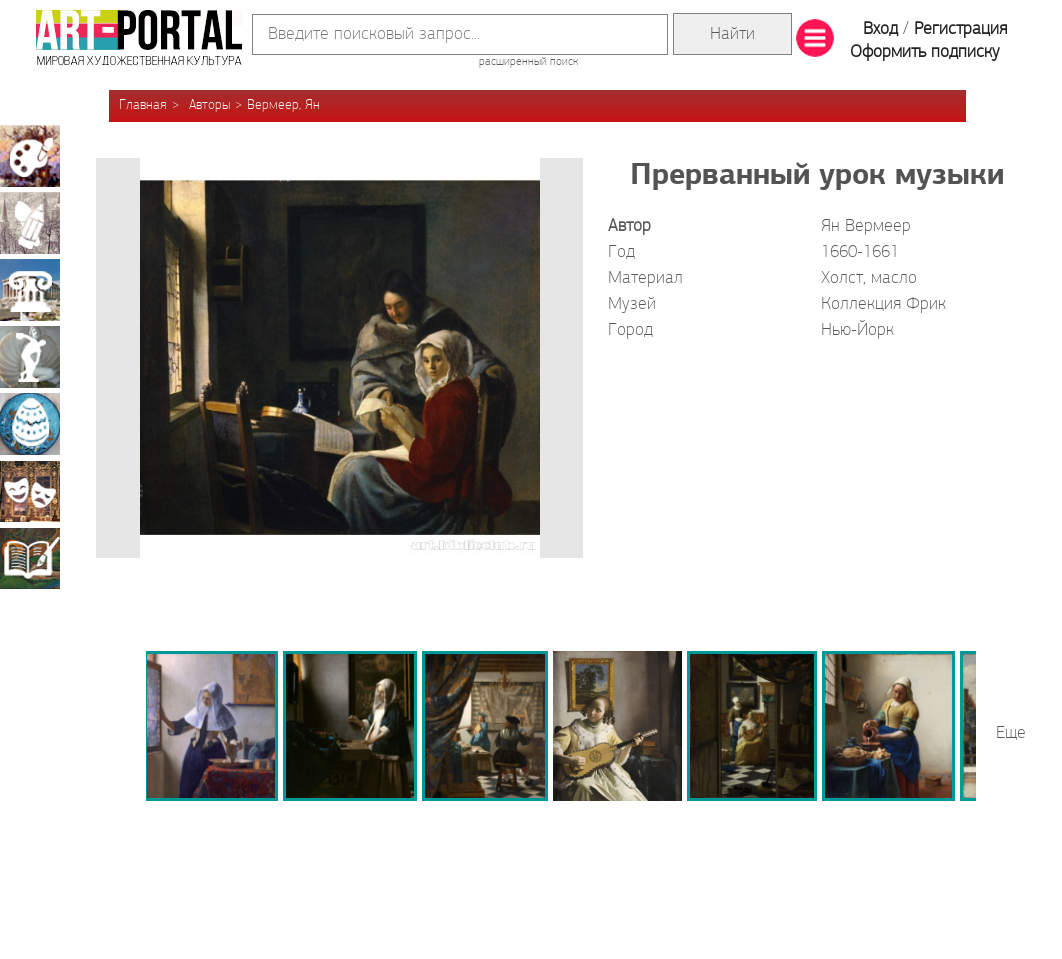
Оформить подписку (925, 52)
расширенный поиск (528, 62)
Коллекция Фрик (883, 304)
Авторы (209, 105)
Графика (30, 223)
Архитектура (30, 290)
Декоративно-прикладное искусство (30, 424)
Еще (1011, 733)
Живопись (30, 156)
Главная (143, 105)
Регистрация (960, 29)
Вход (880, 29)
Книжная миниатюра (30, 558)
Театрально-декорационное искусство (30, 491)
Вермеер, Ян (283, 105)
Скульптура (30, 357)
